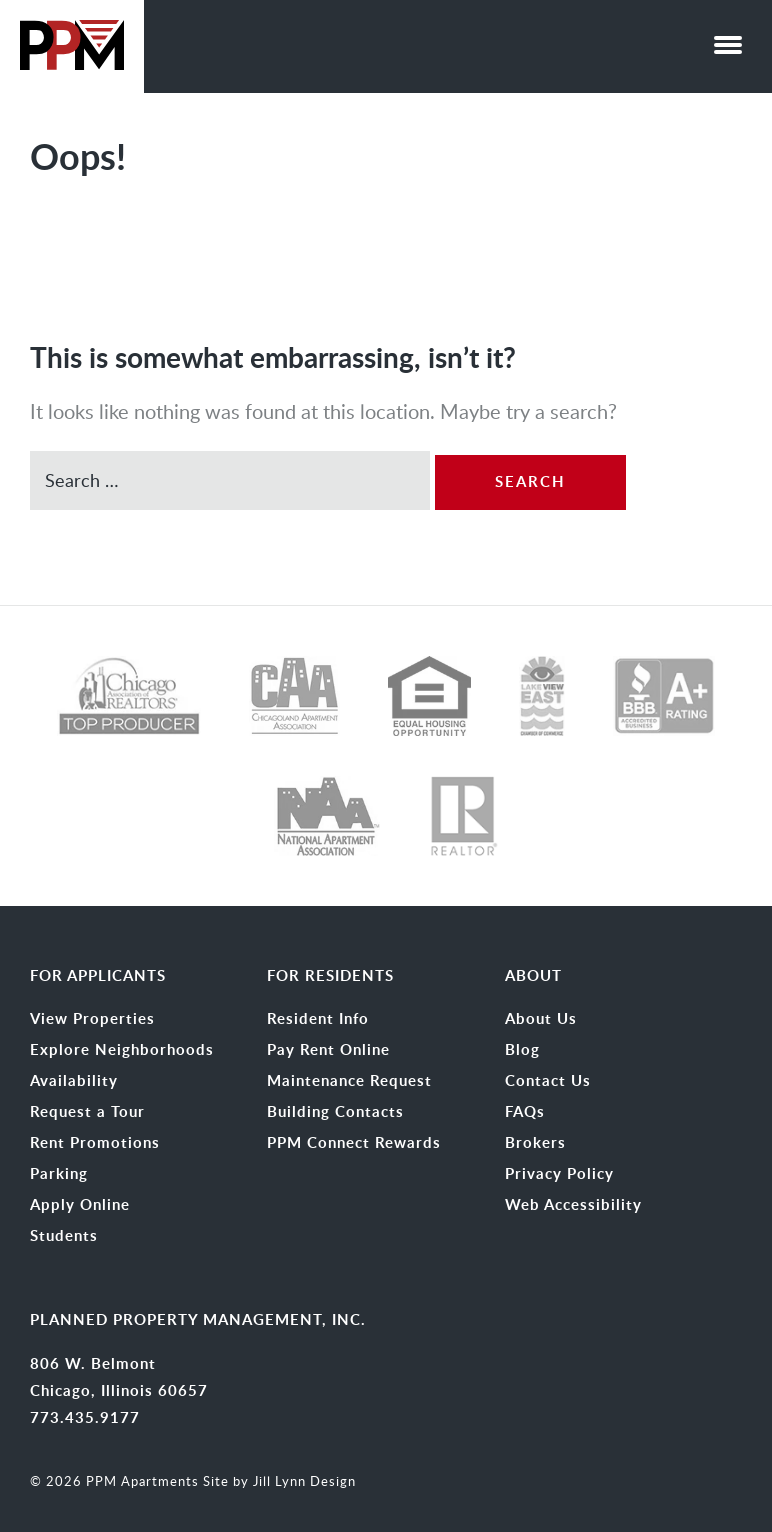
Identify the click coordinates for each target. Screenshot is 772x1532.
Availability (74, 1081)
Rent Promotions (95, 1143)
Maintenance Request (349, 1081)
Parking (59, 1174)
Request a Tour (87, 1112)
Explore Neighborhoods (122, 1050)
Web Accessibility (573, 1205)
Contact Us (548, 1081)
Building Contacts (335, 1112)
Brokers (535, 1143)
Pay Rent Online (328, 1050)
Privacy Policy (559, 1174)
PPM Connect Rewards (354, 1143)
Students (64, 1236)
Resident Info (318, 1019)
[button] (728, 40)
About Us (541, 1019)
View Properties (92, 1019)
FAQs (525, 1112)
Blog (522, 1050)
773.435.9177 (85, 1417)
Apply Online (80, 1205)
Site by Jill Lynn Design (279, 1481)
